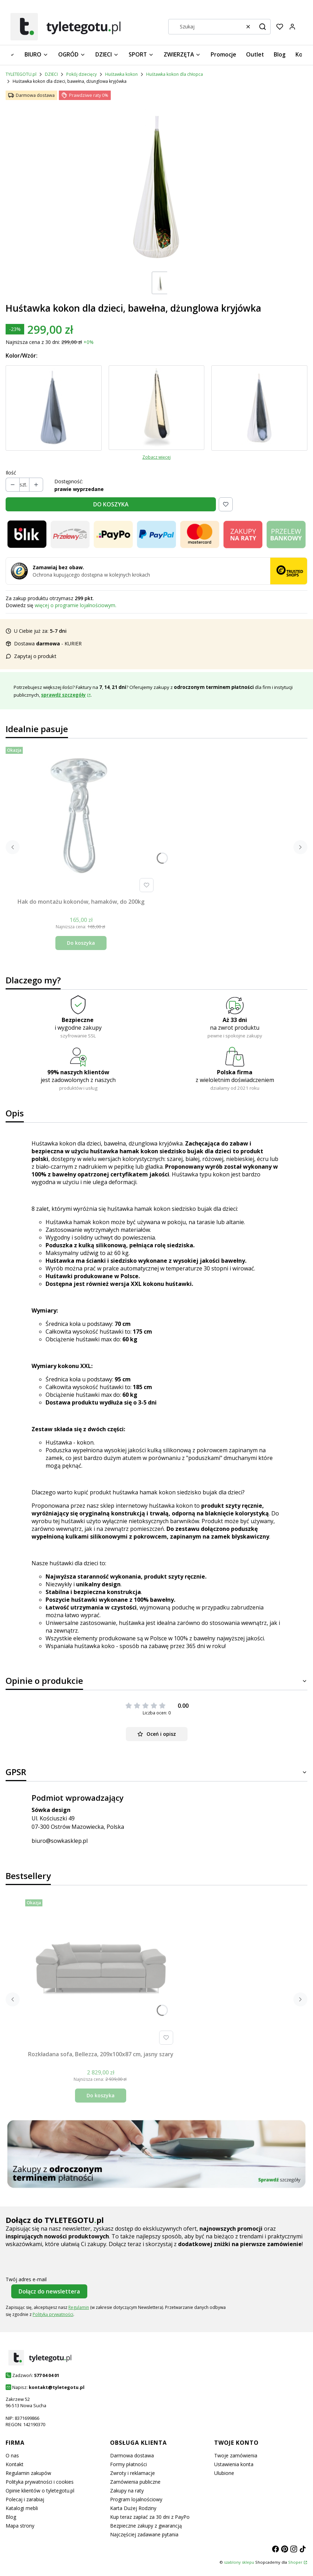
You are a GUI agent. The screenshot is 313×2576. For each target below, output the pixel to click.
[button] (262, 27)
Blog (11, 2517)
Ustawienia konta (233, 2464)
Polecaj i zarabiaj (25, 2499)
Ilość (11, 472)
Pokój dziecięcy (81, 74)
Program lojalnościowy (136, 2499)
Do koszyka (81, 943)
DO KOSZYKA (111, 504)
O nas (12, 2455)
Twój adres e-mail (26, 2279)
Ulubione (224, 2473)
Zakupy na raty (127, 2490)
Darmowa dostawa (132, 2455)
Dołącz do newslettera (49, 2291)
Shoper (295, 2562)
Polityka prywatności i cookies (40, 2481)
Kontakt (14, 2464)
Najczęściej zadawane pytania (144, 2534)
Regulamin (78, 2307)
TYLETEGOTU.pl (21, 74)
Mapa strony (20, 2525)
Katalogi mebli (22, 2508)
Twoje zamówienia (235, 2455)
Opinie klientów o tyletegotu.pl (40, 2490)
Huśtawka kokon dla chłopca (174, 74)
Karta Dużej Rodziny (133, 2508)
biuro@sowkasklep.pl (60, 1841)
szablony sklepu (239, 2562)
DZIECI (51, 74)
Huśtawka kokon (121, 74)
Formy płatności (128, 2464)
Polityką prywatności (53, 2314)
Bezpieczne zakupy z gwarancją (146, 2525)
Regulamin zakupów (28, 2473)
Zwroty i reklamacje (132, 2473)
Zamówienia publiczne (135, 2481)
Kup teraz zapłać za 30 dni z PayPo (150, 2517)
